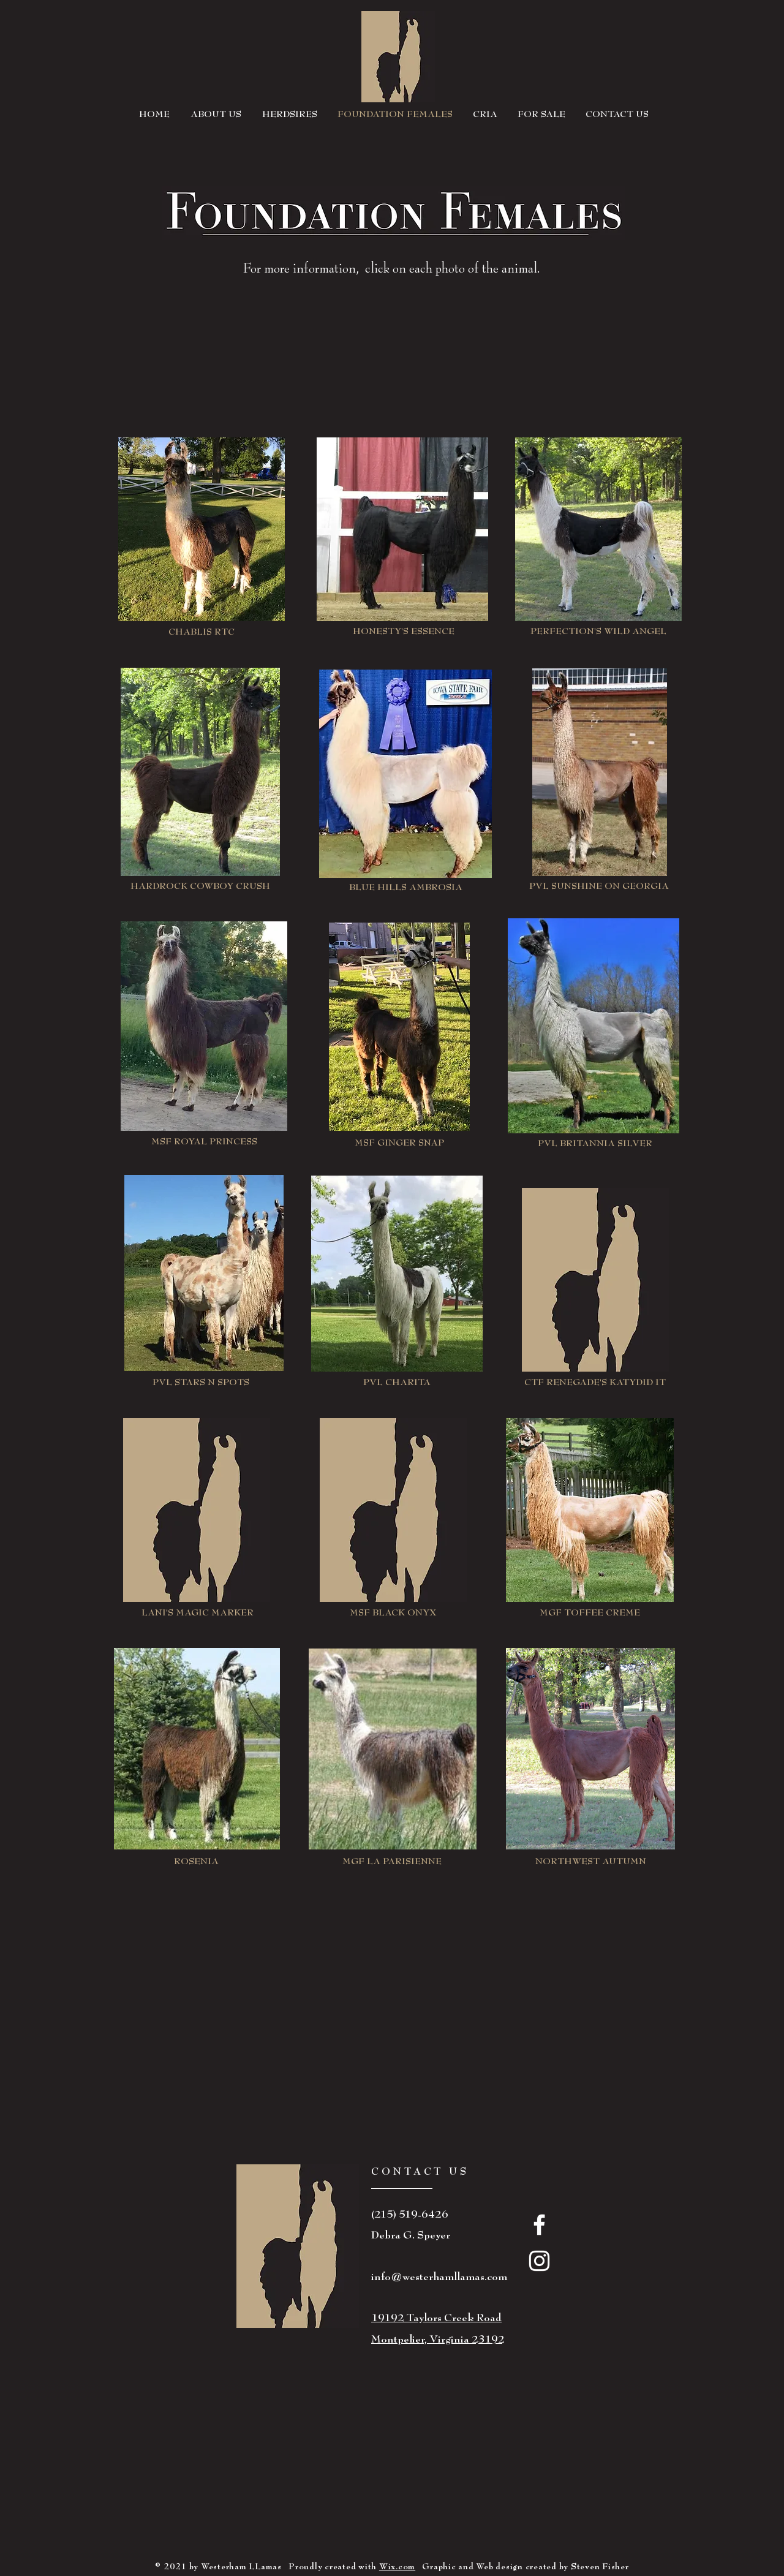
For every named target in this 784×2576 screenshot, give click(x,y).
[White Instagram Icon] (539, 2261)
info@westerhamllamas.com (439, 2277)
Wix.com (397, 2566)
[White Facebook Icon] (539, 2224)
